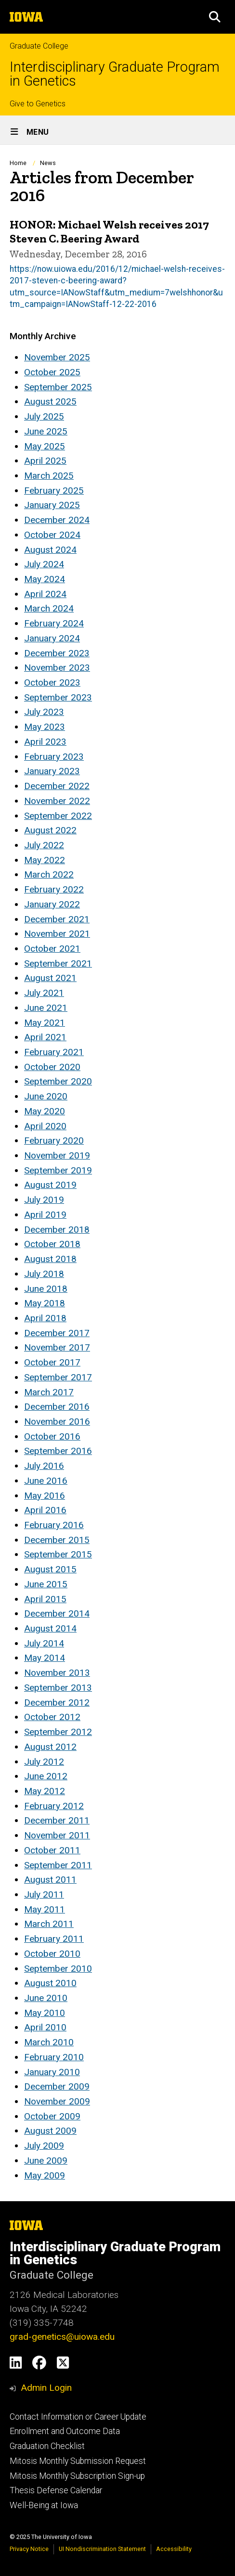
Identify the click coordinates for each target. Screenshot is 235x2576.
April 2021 (45, 1037)
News (48, 162)
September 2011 (58, 1865)
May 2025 (44, 446)
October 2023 (52, 682)
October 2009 (52, 2116)
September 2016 (58, 1450)
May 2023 (44, 726)
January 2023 (52, 771)
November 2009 (57, 2101)
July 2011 (44, 1894)
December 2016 (57, 1406)
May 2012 (44, 1791)
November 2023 (57, 667)
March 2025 (49, 475)
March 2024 (49, 608)
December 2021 (57, 919)
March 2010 (49, 2042)
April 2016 (45, 1510)
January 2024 (52, 638)
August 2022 (50, 830)
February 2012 (54, 1805)
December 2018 (57, 1229)
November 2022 (57, 800)
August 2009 (50, 2130)
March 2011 (49, 1923)
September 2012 (58, 1731)
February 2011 (54, 1938)
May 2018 (44, 1303)
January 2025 (52, 504)
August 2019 (50, 1184)
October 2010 (52, 1953)
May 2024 (44, 579)
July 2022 (44, 845)
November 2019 (57, 1155)
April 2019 (45, 1214)
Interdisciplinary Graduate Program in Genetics (115, 74)
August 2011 (50, 1879)
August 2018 (50, 1258)
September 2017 (58, 1377)
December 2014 (57, 1613)
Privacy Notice (29, 2548)
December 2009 (57, 2086)
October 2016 (52, 1436)
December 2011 (57, 1820)
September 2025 (58, 387)
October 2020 (52, 1066)
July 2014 (44, 1643)
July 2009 (44, 2145)
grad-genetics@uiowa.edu (62, 2336)
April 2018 (45, 1318)
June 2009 (45, 2160)
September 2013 (58, 1687)
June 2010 (45, 1997)
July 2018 (44, 1273)
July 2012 (44, 1761)
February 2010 (54, 2057)
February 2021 (54, 1052)
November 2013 (57, 1672)
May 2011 (44, 1909)
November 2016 (57, 1421)
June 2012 (45, 1776)
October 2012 (52, 1716)
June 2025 (45, 431)
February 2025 (54, 490)
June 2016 (45, 1480)
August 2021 (50, 977)
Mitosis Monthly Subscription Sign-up (77, 2476)
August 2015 (50, 1569)
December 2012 (57, 1702)
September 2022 (58, 815)
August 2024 (50, 549)
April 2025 (45, 460)
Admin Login (46, 2387)
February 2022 (54, 889)
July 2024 (44, 564)
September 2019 (58, 1170)
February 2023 (54, 756)
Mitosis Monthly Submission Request (78, 2461)
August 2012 (50, 1746)
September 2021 (58, 963)
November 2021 (57, 933)
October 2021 (52, 948)
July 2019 (44, 1199)
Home (18, 162)
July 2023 (44, 711)
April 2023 (45, 741)
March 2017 (49, 1392)
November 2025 (57, 357)
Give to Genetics (37, 103)
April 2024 (45, 593)
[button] (215, 17)
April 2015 (45, 1599)
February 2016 (54, 1524)
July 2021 (44, 992)
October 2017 (52, 1362)
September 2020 (58, 1081)
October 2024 (52, 534)
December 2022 (57, 785)
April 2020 (45, 1126)
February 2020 (54, 1140)
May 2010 (44, 2012)
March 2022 (49, 874)
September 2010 (58, 1968)
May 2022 (44, 860)
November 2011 (57, 1835)
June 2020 (45, 1096)
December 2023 (57, 653)
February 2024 (54, 623)
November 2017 (57, 1347)
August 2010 (50, 1983)
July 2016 (44, 1465)
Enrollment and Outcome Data (65, 2431)
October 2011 (52, 1850)
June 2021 (45, 1007)
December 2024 (57, 519)
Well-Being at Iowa (44, 2505)
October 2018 (52, 1244)
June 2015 (45, 1584)
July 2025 (44, 416)
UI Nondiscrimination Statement (102, 2548)
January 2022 (52, 904)
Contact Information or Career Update (78, 2417)
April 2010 (45, 2027)
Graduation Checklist (47, 2446)
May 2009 (44, 2175)
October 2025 (52, 372)
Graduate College (39, 46)
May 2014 (44, 1657)
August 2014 (50, 1628)
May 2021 (44, 1022)
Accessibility (174, 2548)
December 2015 (57, 1539)
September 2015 (58, 1554)
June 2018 (45, 1288)
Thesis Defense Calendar (56, 2490)
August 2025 (50, 401)
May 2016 (44, 1495)
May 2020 (44, 1111)
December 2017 (57, 1333)
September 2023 (58, 697)
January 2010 (52, 2072)
